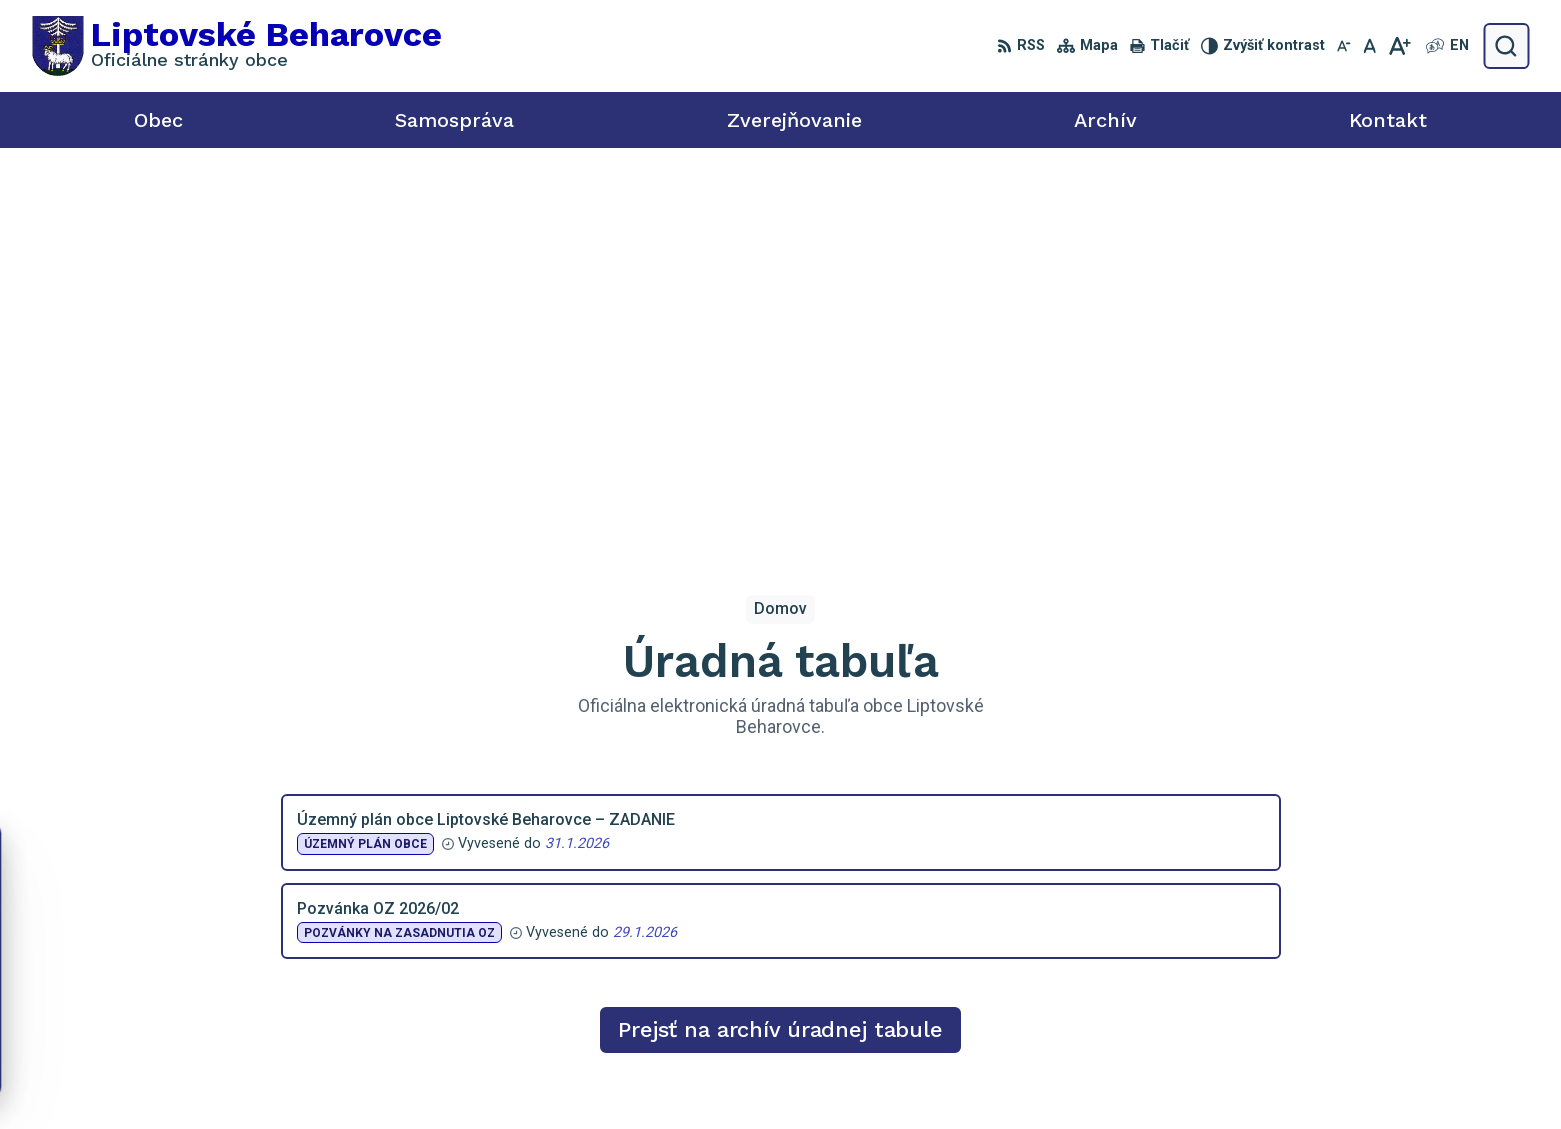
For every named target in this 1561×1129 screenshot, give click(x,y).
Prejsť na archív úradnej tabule (780, 630)
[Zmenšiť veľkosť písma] (1344, 46)
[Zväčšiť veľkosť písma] (1399, 46)
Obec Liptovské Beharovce (1180, 1075)
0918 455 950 (1334, 961)
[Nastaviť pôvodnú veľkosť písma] (1369, 46)
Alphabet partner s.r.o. (877, 1075)
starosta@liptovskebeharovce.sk (1400, 984)
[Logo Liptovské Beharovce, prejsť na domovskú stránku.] (237, 46)
